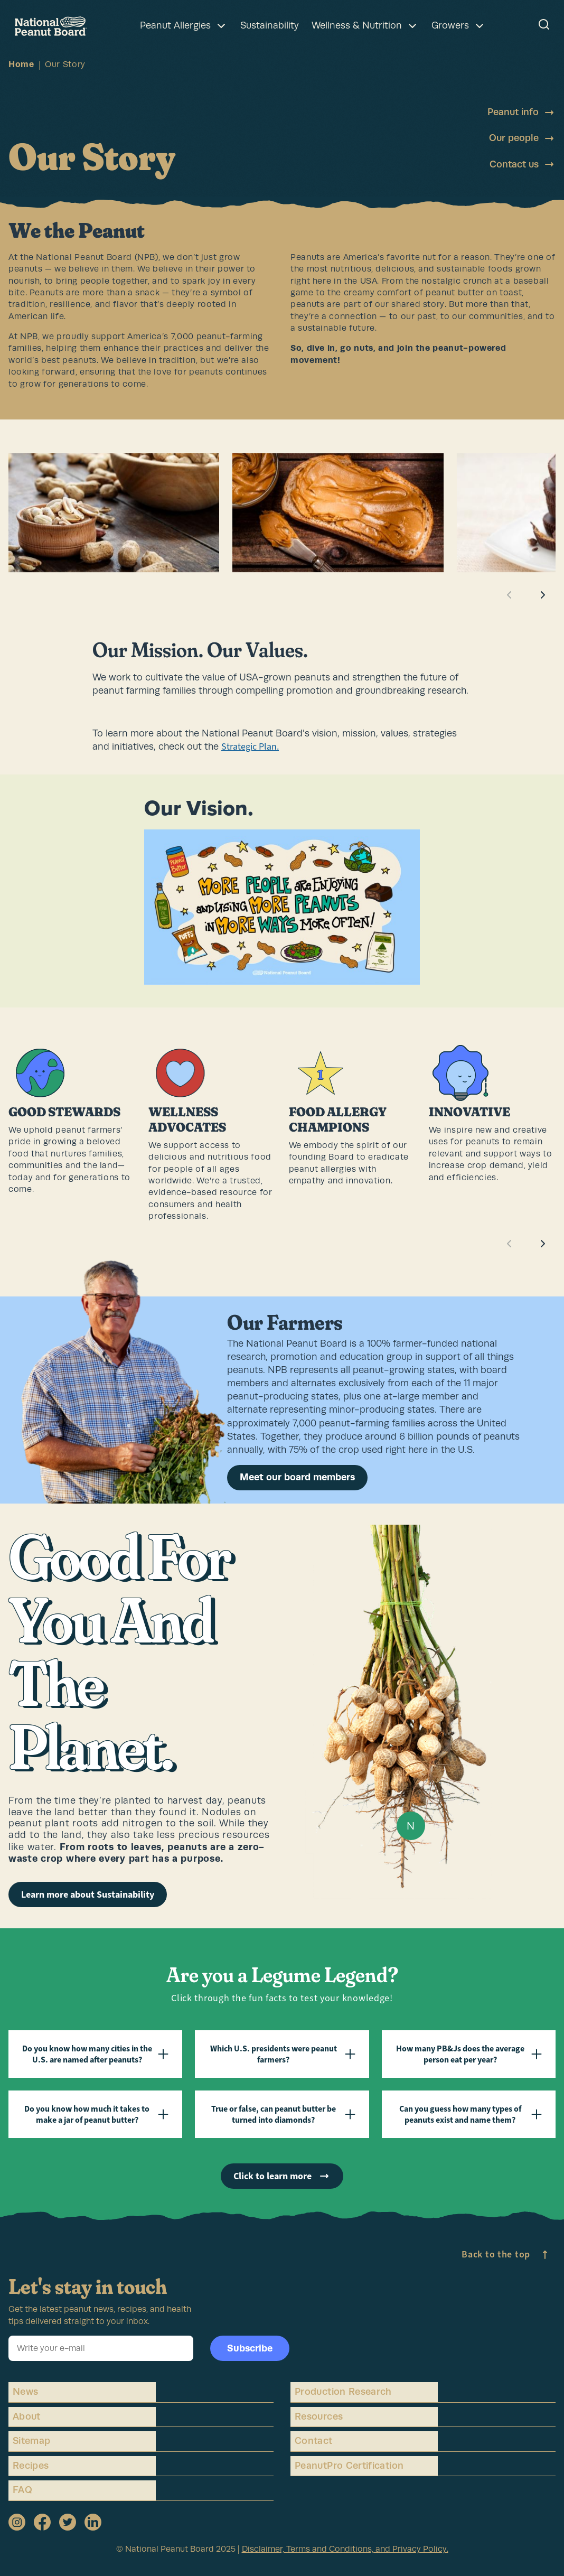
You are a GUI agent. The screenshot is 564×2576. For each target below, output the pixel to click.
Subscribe (249, 2348)
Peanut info (521, 112)
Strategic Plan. (250, 746)
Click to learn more (282, 2176)
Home (21, 64)
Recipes (31, 2465)
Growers (458, 26)
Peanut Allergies (184, 26)
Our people (522, 138)
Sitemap (32, 2440)
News (25, 2391)
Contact (314, 2440)
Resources (319, 2416)
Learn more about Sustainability (87, 1894)
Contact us (523, 164)
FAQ (22, 2490)
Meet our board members (297, 1476)
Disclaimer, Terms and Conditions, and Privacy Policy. (345, 2549)
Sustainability (269, 25)
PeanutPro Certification (349, 2465)
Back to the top (506, 2254)
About (27, 2416)
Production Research (343, 2391)
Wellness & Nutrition (365, 26)
